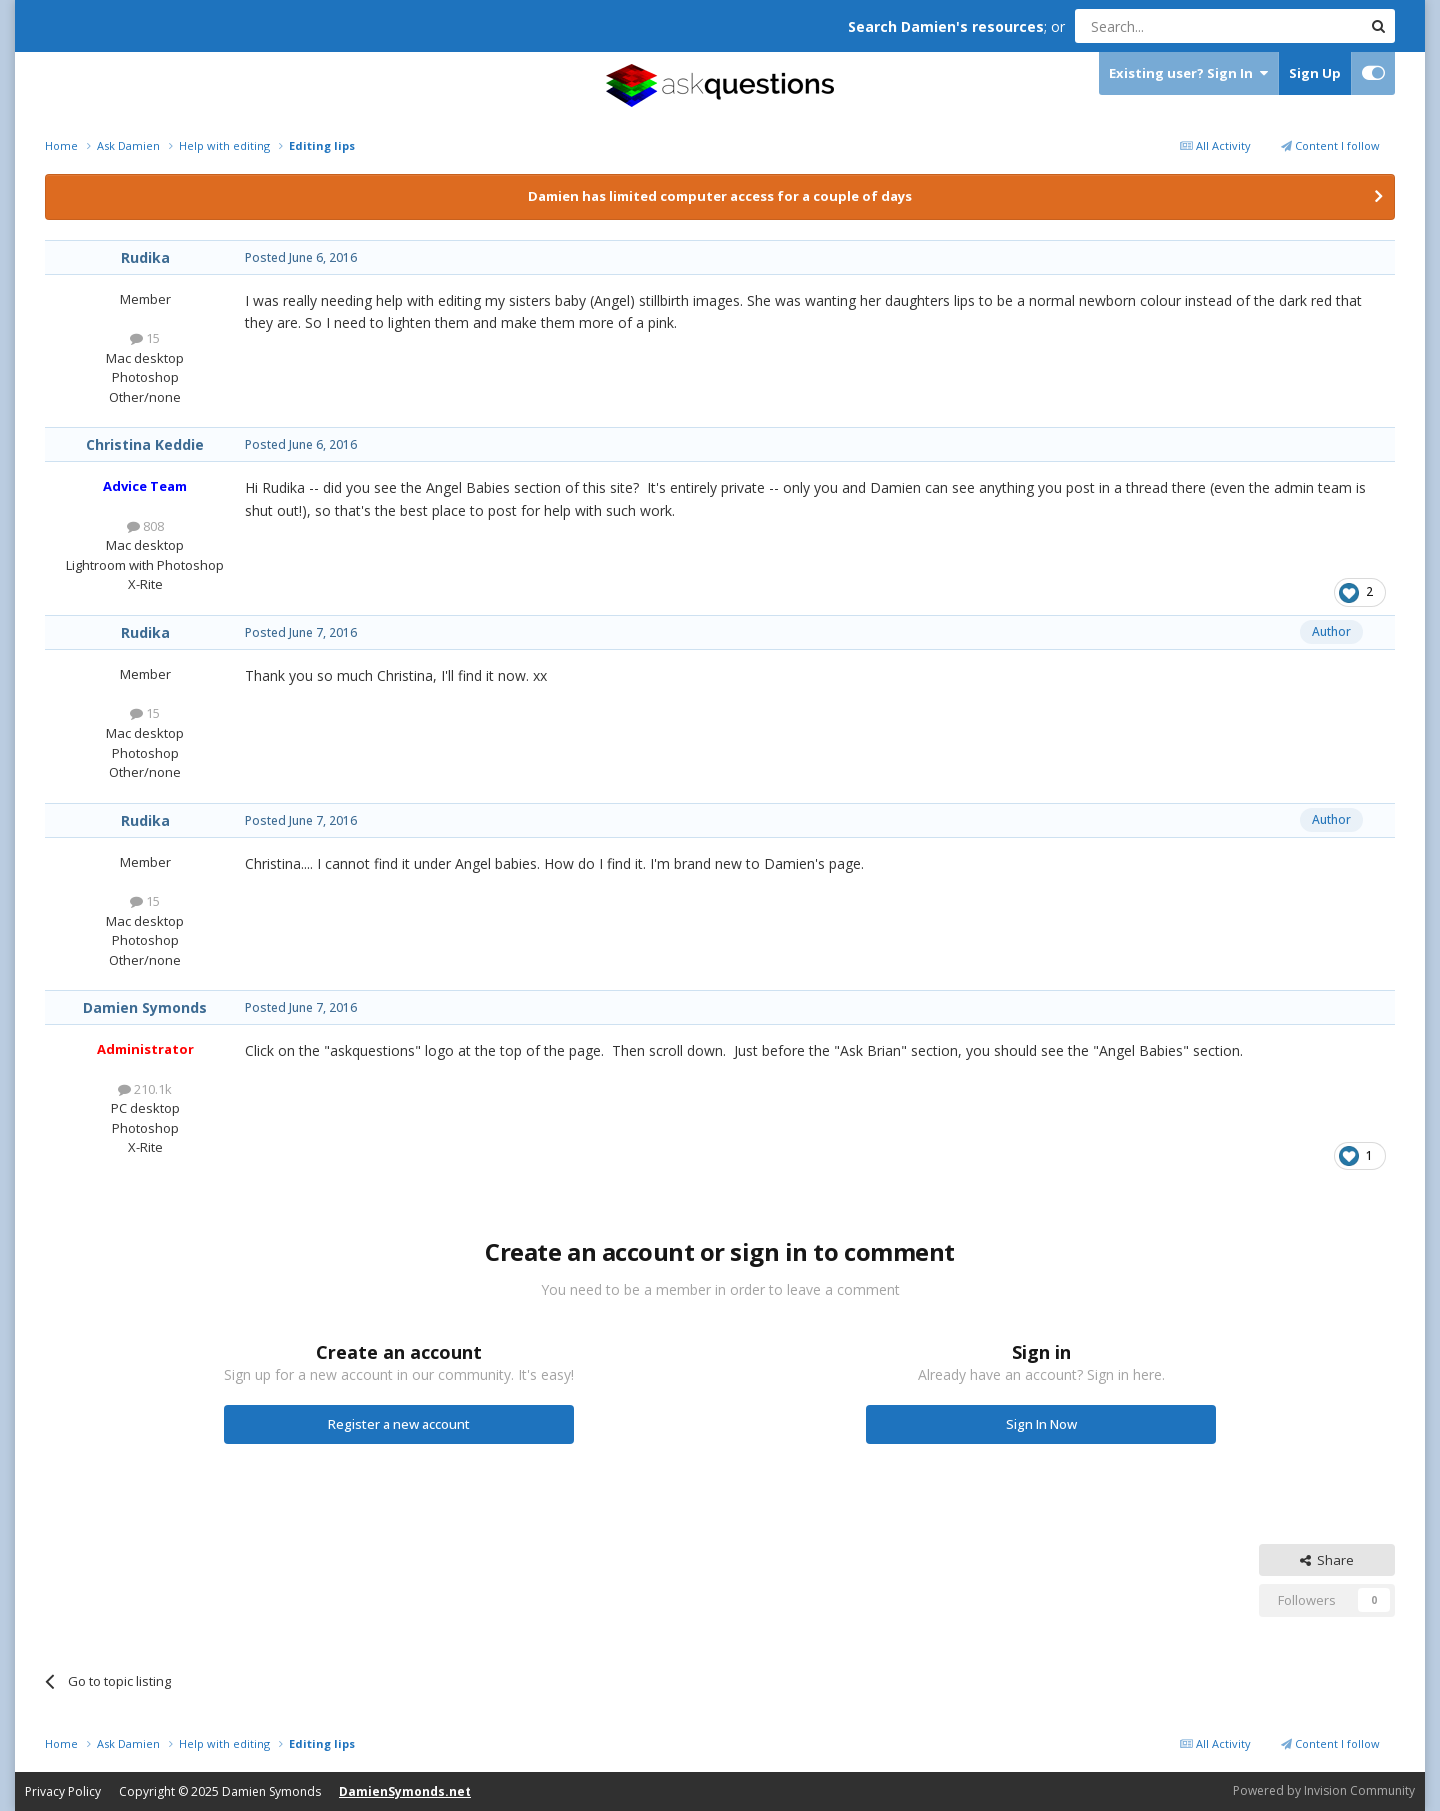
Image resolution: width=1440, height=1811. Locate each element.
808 (145, 526)
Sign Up (1315, 73)
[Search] (1169, 26)
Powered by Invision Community (1324, 1790)
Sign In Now (1041, 1424)
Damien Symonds (145, 1007)
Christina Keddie (145, 444)
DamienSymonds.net (405, 1791)
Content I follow (1330, 145)
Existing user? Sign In (1188, 73)
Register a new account (399, 1424)
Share (1327, 1560)
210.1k (145, 1089)
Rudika (145, 257)
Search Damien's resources (946, 26)
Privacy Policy (63, 1791)
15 (145, 338)
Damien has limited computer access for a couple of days (720, 196)
